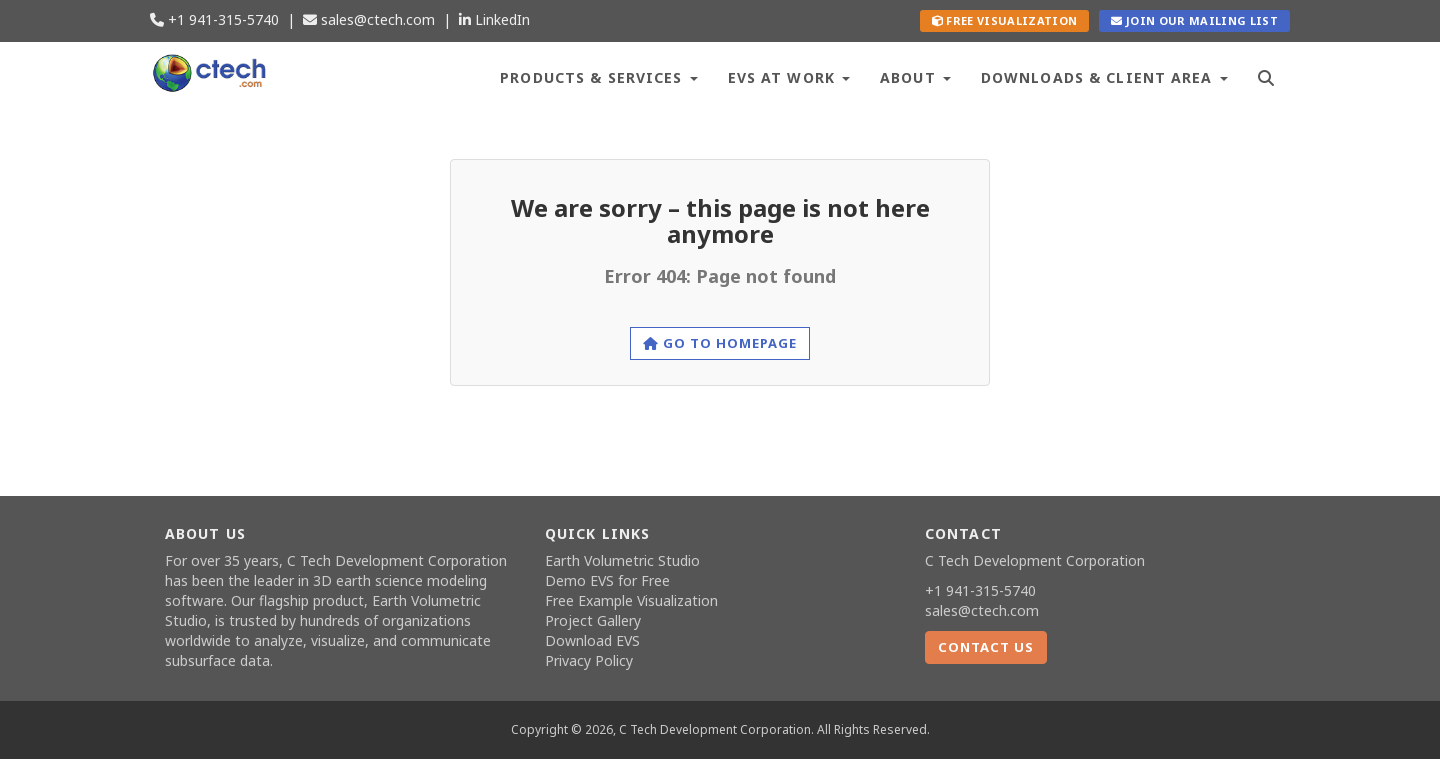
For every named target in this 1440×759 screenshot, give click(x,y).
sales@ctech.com (369, 19)
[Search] (1266, 75)
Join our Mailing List (1194, 20)
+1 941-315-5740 (214, 19)
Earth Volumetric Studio (622, 560)
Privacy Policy (589, 660)
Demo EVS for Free (607, 580)
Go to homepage (720, 343)
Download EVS (592, 640)
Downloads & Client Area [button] (1104, 77)
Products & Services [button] (598, 77)
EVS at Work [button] (789, 77)
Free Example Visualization (631, 600)
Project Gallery (593, 620)
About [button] (915, 77)
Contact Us (986, 647)
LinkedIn (494, 19)
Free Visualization (1005, 20)
